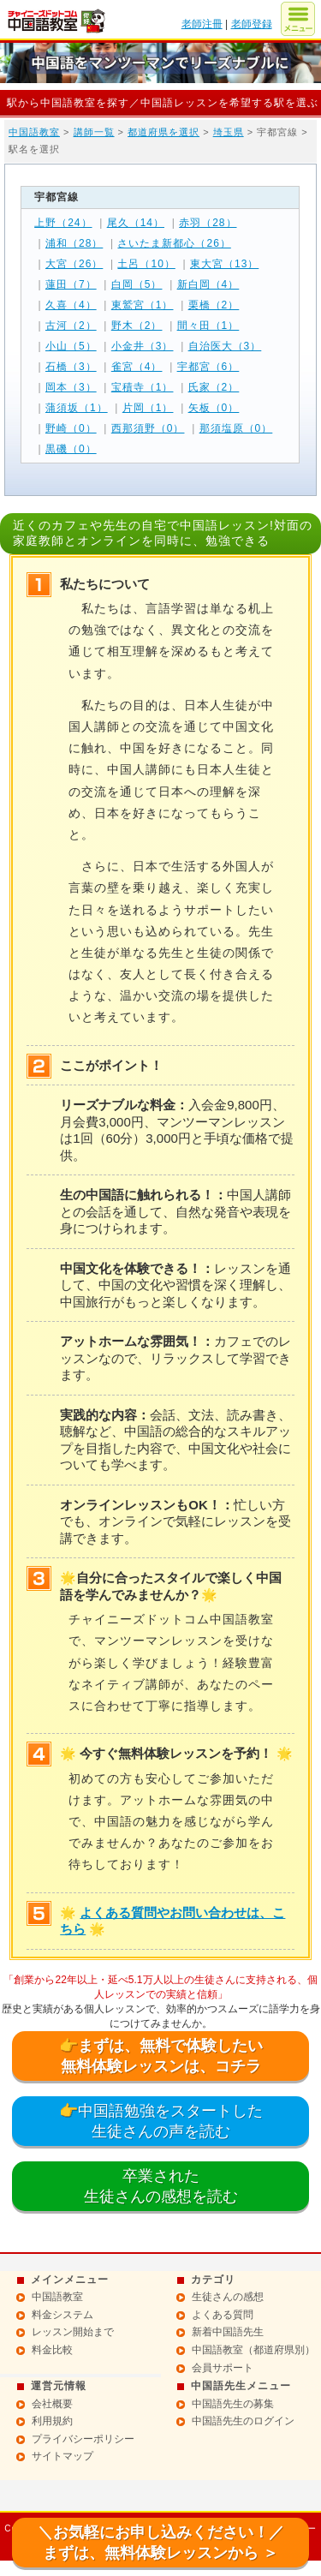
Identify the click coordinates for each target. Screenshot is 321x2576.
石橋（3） (71, 367)
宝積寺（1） (142, 387)
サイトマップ (62, 2456)
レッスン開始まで (73, 2332)
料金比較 (52, 2350)
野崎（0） (71, 428)
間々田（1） (208, 326)
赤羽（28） (207, 223)
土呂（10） (146, 264)
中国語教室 (34, 132)
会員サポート (222, 2368)
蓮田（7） (71, 284)
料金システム (62, 2315)
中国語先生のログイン (243, 2421)
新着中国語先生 (228, 2332)
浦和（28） (74, 243)
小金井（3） (142, 346)
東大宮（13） (224, 264)
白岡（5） (137, 284)
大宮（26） (74, 264)
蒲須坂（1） (76, 408)
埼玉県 (228, 132)
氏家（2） (214, 387)
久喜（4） (71, 305)
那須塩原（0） (236, 428)
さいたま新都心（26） (173, 243)
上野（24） (63, 223)
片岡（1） (148, 408)
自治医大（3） (225, 346)
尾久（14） (135, 223)
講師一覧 (94, 132)
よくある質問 (222, 2315)
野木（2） (137, 326)
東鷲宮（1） (142, 305)
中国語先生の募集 (233, 2404)
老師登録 (251, 24)
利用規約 (52, 2421)
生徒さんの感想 (228, 2297)
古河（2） (71, 326)
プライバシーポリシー (83, 2439)
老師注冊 (202, 24)
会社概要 (52, 2404)
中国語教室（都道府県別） (253, 2350)
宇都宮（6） (208, 367)
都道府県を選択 (163, 132)
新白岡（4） (208, 284)
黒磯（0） (71, 449)
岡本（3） (71, 387)
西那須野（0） (148, 428)
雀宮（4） (137, 367)
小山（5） (71, 346)
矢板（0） (214, 408)
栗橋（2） (214, 305)
